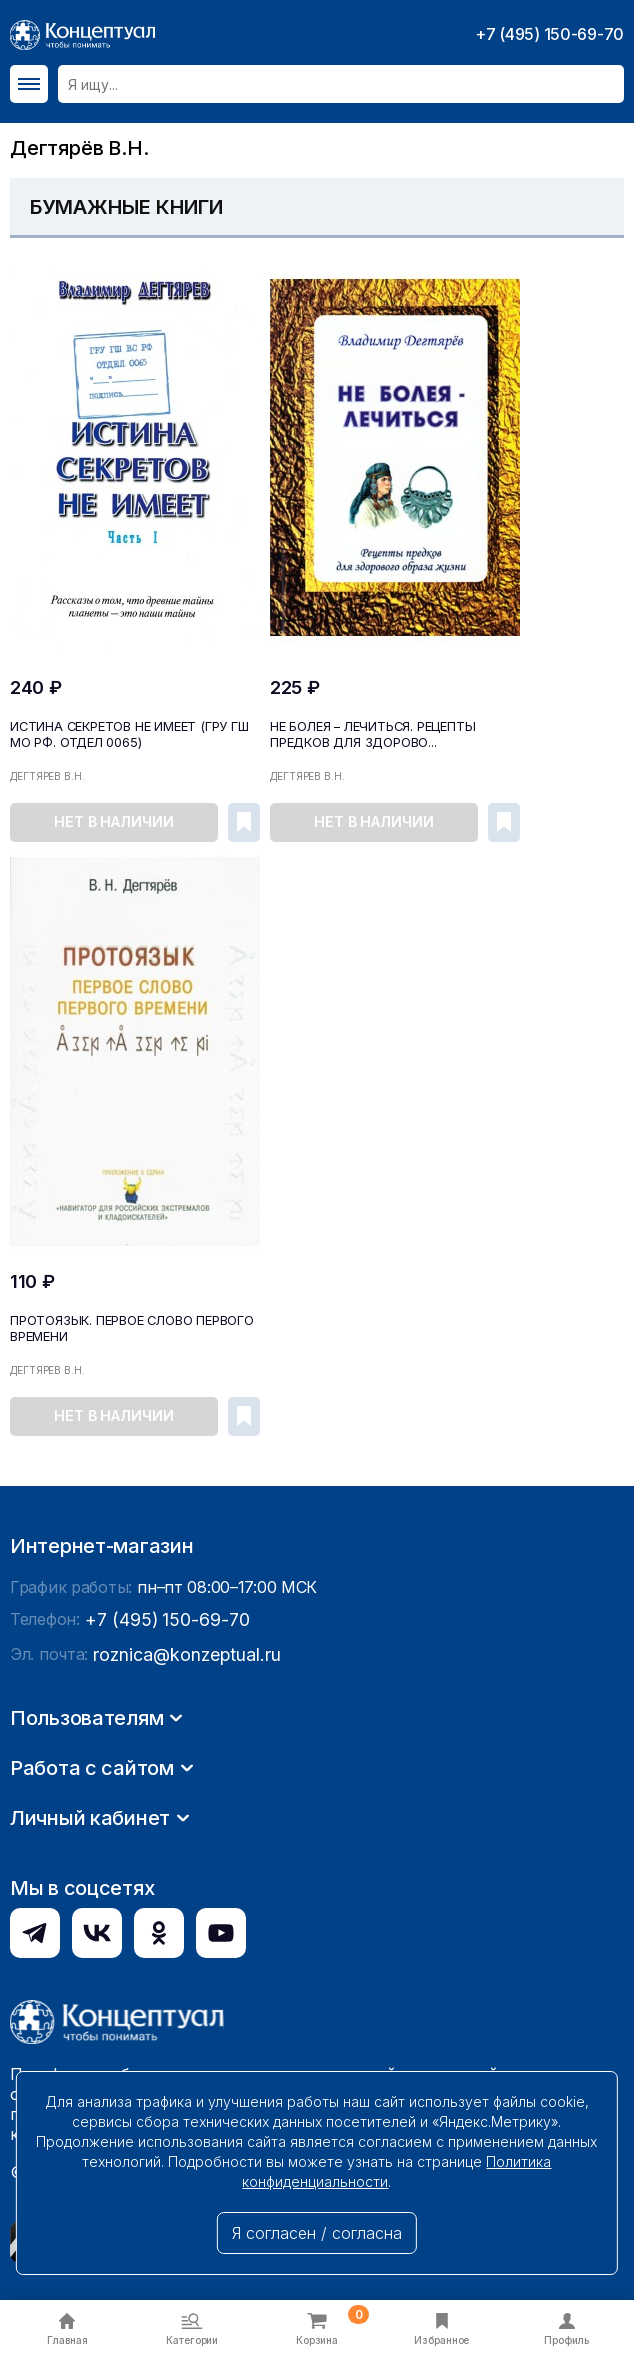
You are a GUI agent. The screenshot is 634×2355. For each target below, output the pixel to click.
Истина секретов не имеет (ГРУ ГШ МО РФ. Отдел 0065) (125, 732)
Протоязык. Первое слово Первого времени (129, 1325)
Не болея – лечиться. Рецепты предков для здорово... (368, 732)
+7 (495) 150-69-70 (549, 34)
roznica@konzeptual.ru (179, 1940)
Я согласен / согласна (317, 2233)
